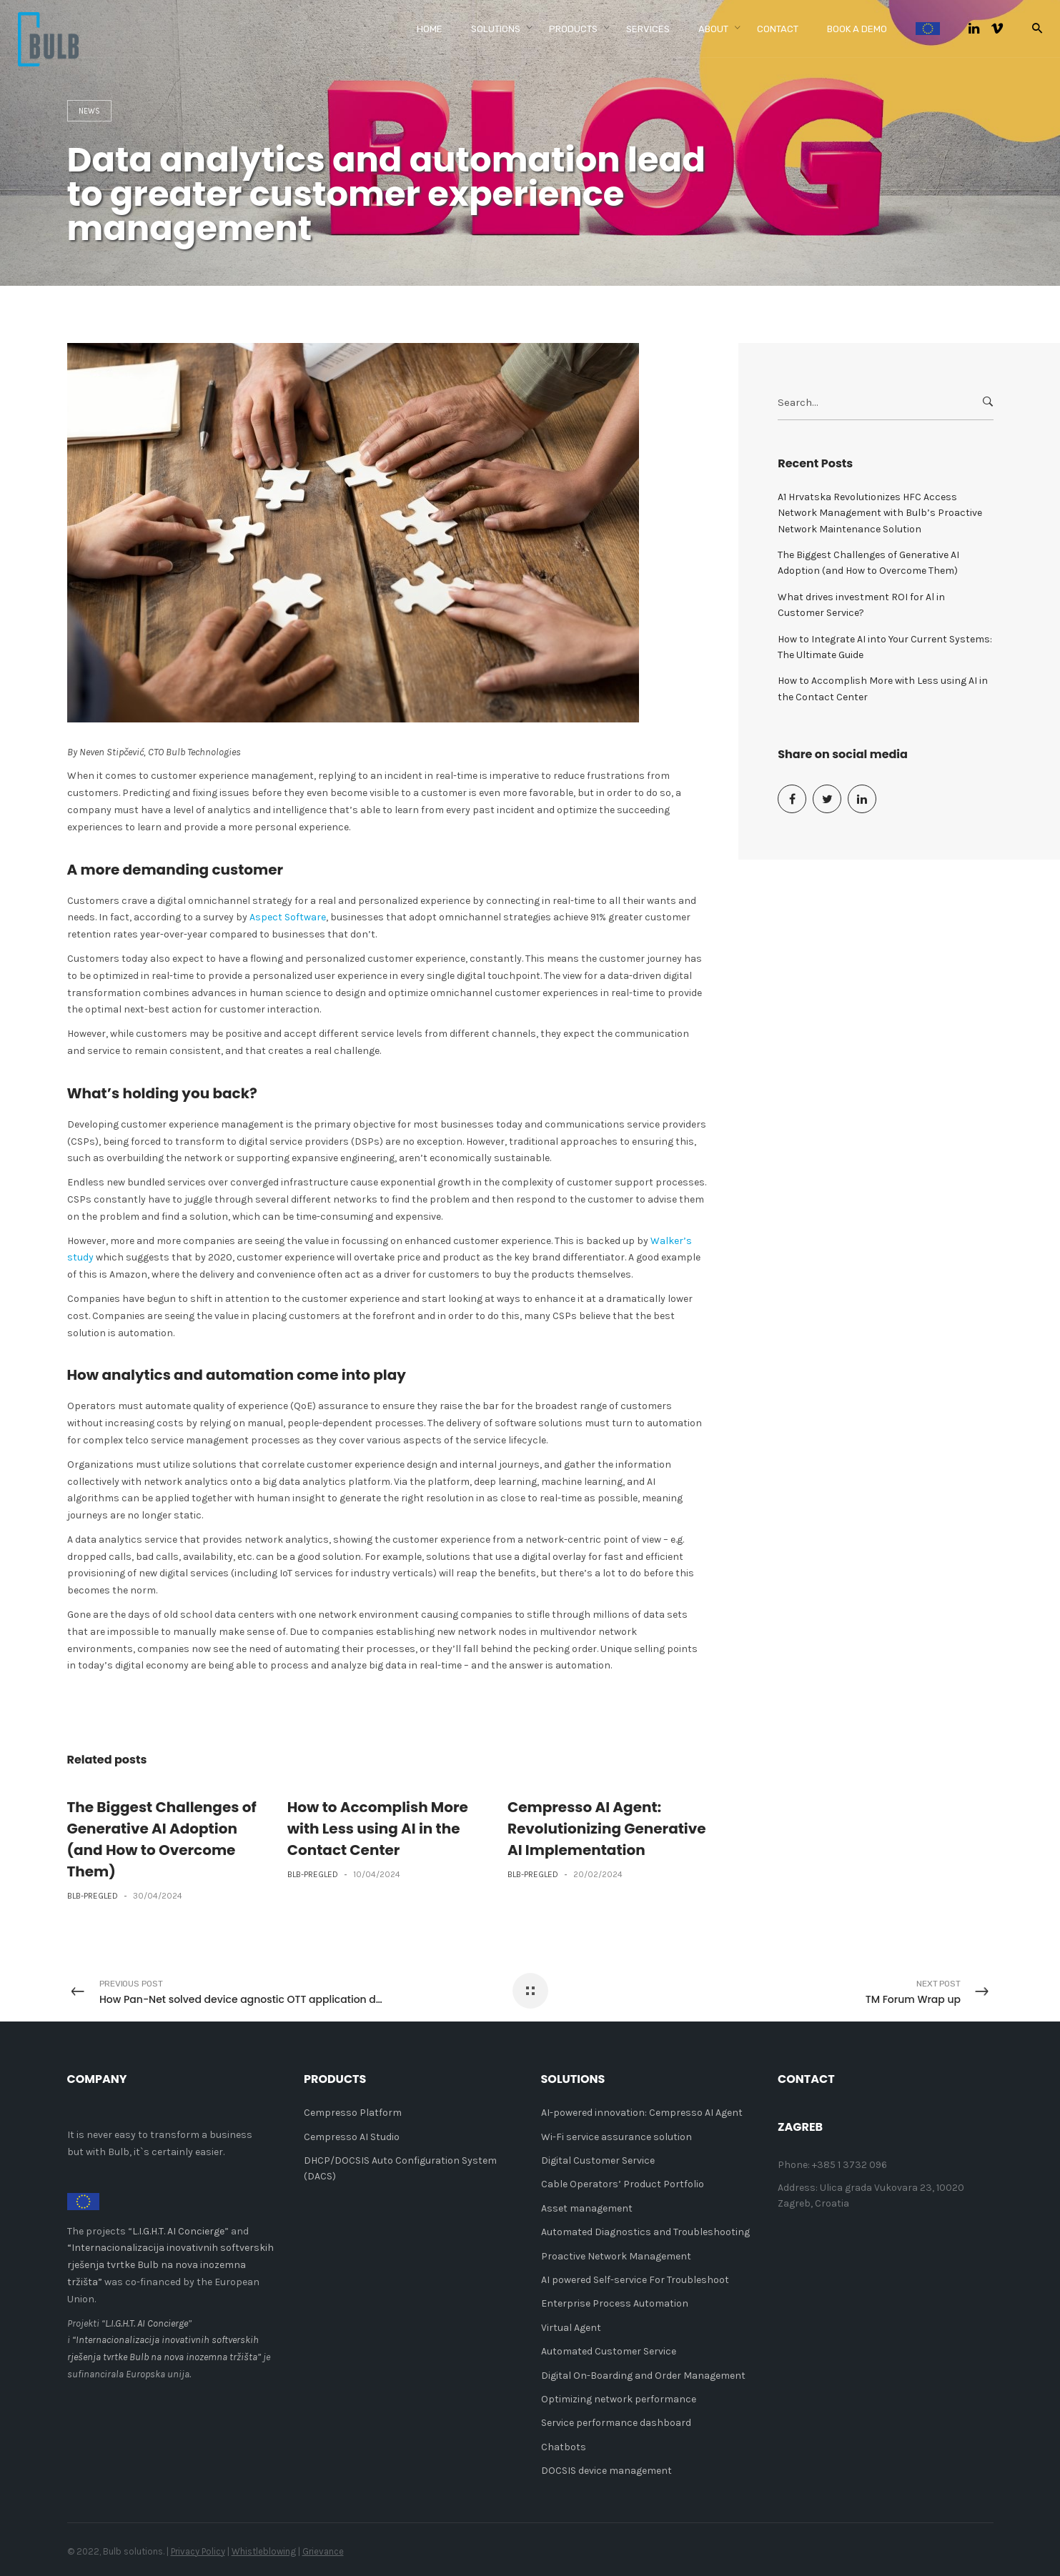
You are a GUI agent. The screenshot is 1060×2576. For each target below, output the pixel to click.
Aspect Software (287, 917)
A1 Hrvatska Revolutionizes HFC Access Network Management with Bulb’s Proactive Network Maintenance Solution (880, 513)
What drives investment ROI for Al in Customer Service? (861, 605)
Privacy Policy (198, 2551)
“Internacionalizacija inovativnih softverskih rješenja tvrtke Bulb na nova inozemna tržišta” (170, 2265)
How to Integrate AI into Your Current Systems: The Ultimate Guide (885, 647)
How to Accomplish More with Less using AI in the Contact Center (377, 1828)
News (89, 111)
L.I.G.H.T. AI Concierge (178, 2231)
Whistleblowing (264, 2551)
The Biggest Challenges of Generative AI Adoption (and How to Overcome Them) (868, 563)
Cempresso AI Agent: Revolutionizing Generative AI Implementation (606, 1828)
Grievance (323, 2551)
